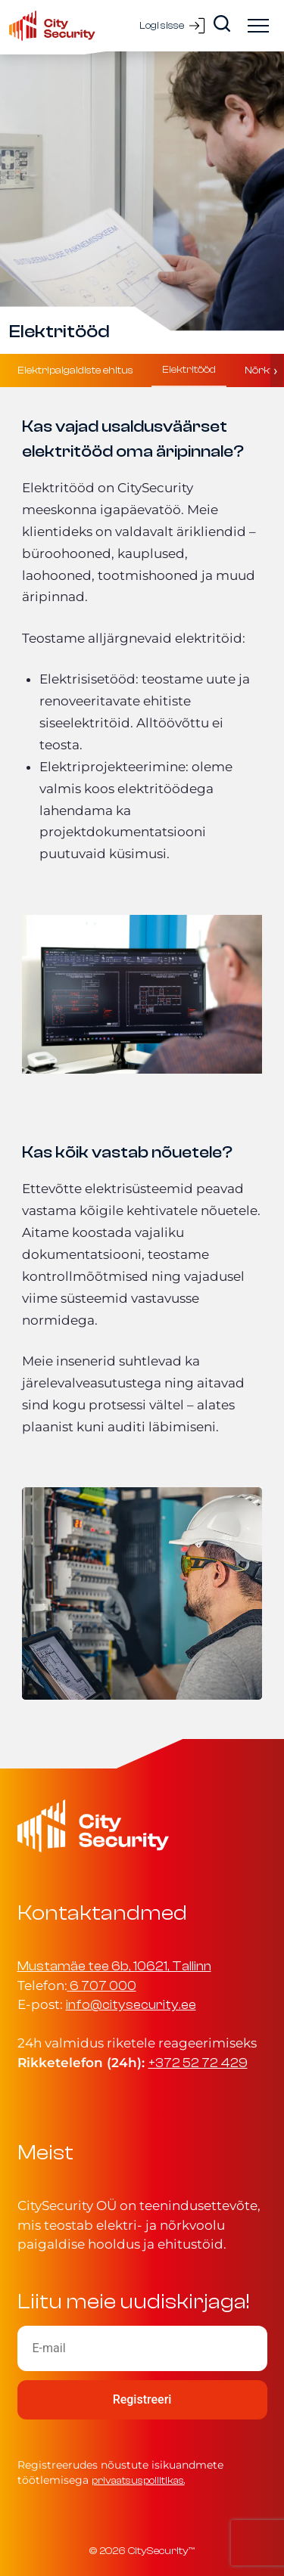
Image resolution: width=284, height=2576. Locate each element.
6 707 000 (103, 1986)
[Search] (222, 23)
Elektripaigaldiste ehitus (75, 370)
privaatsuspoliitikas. (138, 2480)
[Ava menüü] (258, 25)
